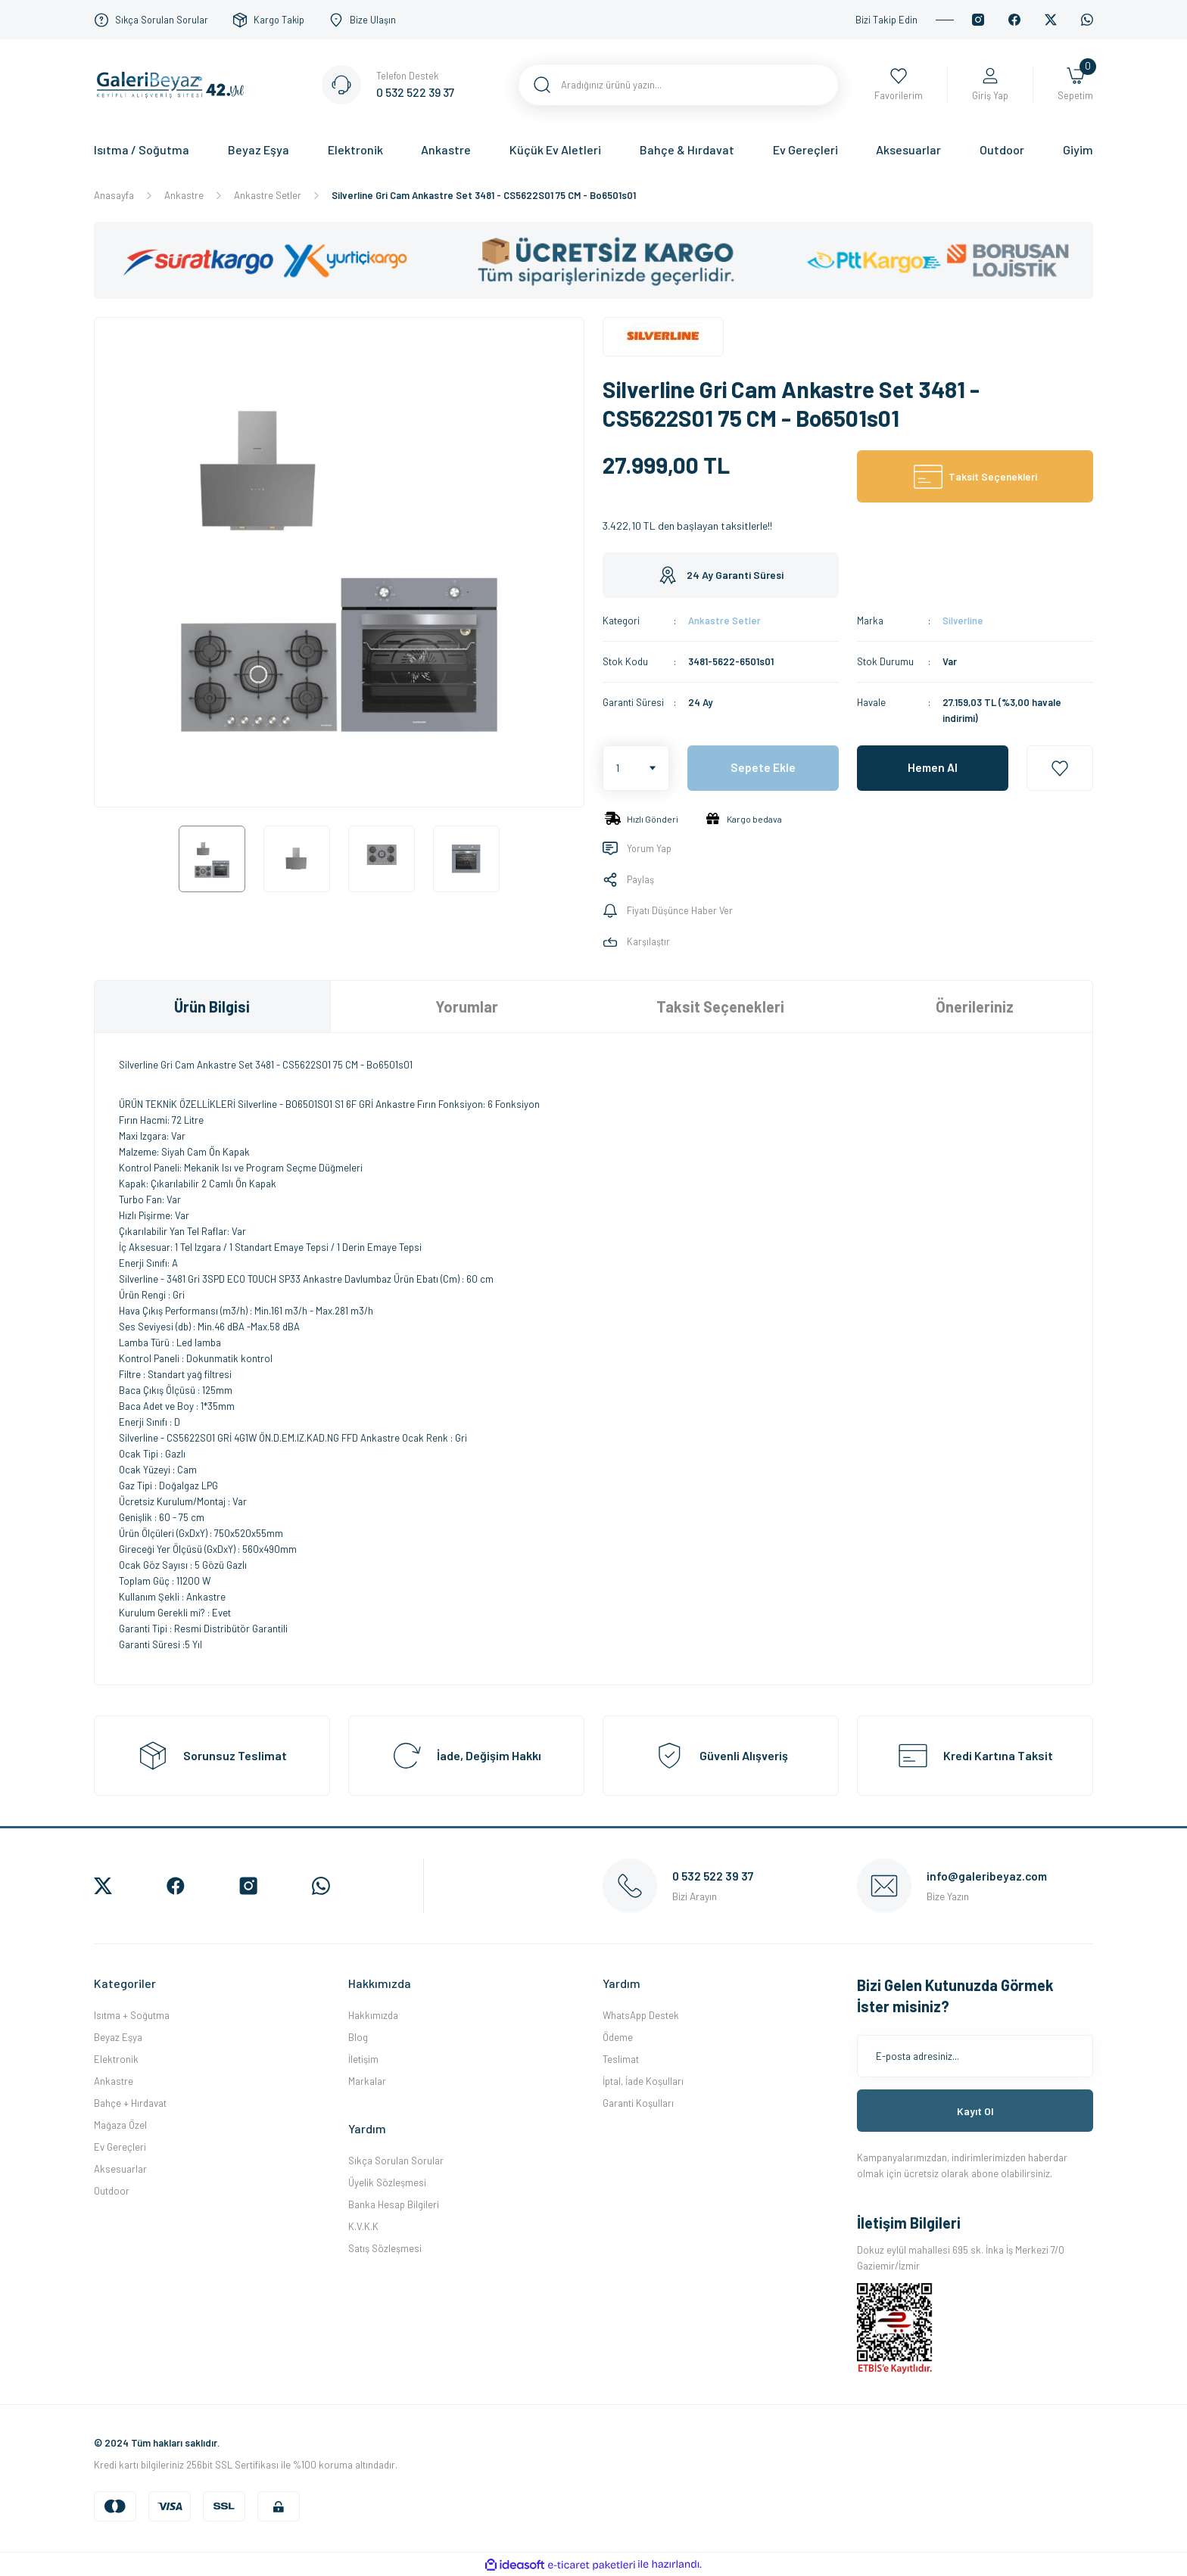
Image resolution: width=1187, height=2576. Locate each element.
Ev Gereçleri (120, 2147)
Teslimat (621, 2059)
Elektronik (116, 2059)
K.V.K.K (363, 2226)
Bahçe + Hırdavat (130, 2103)
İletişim (363, 2059)
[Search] (678, 85)
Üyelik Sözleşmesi (387, 2182)
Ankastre (113, 2081)
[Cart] (1075, 85)
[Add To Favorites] (1060, 768)
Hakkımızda (373, 2015)
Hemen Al (932, 768)
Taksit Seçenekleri (720, 1006)
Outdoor (111, 2191)
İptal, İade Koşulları (643, 2081)
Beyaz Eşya (118, 2037)
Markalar (367, 2081)
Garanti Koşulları (638, 2103)
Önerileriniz (975, 1006)
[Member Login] (990, 85)
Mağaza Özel (120, 2125)
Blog (358, 2037)
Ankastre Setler (724, 620)
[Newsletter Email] (975, 2056)
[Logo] (174, 83)
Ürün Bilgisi (212, 1006)
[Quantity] (636, 768)
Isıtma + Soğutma (132, 2015)
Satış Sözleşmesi (385, 2248)
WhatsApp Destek (641, 2015)
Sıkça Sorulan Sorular (396, 2160)
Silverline (963, 620)
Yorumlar (466, 1006)
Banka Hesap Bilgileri (393, 2204)
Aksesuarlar (120, 2169)
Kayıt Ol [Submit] (975, 2111)
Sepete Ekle (763, 768)
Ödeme (618, 2037)
